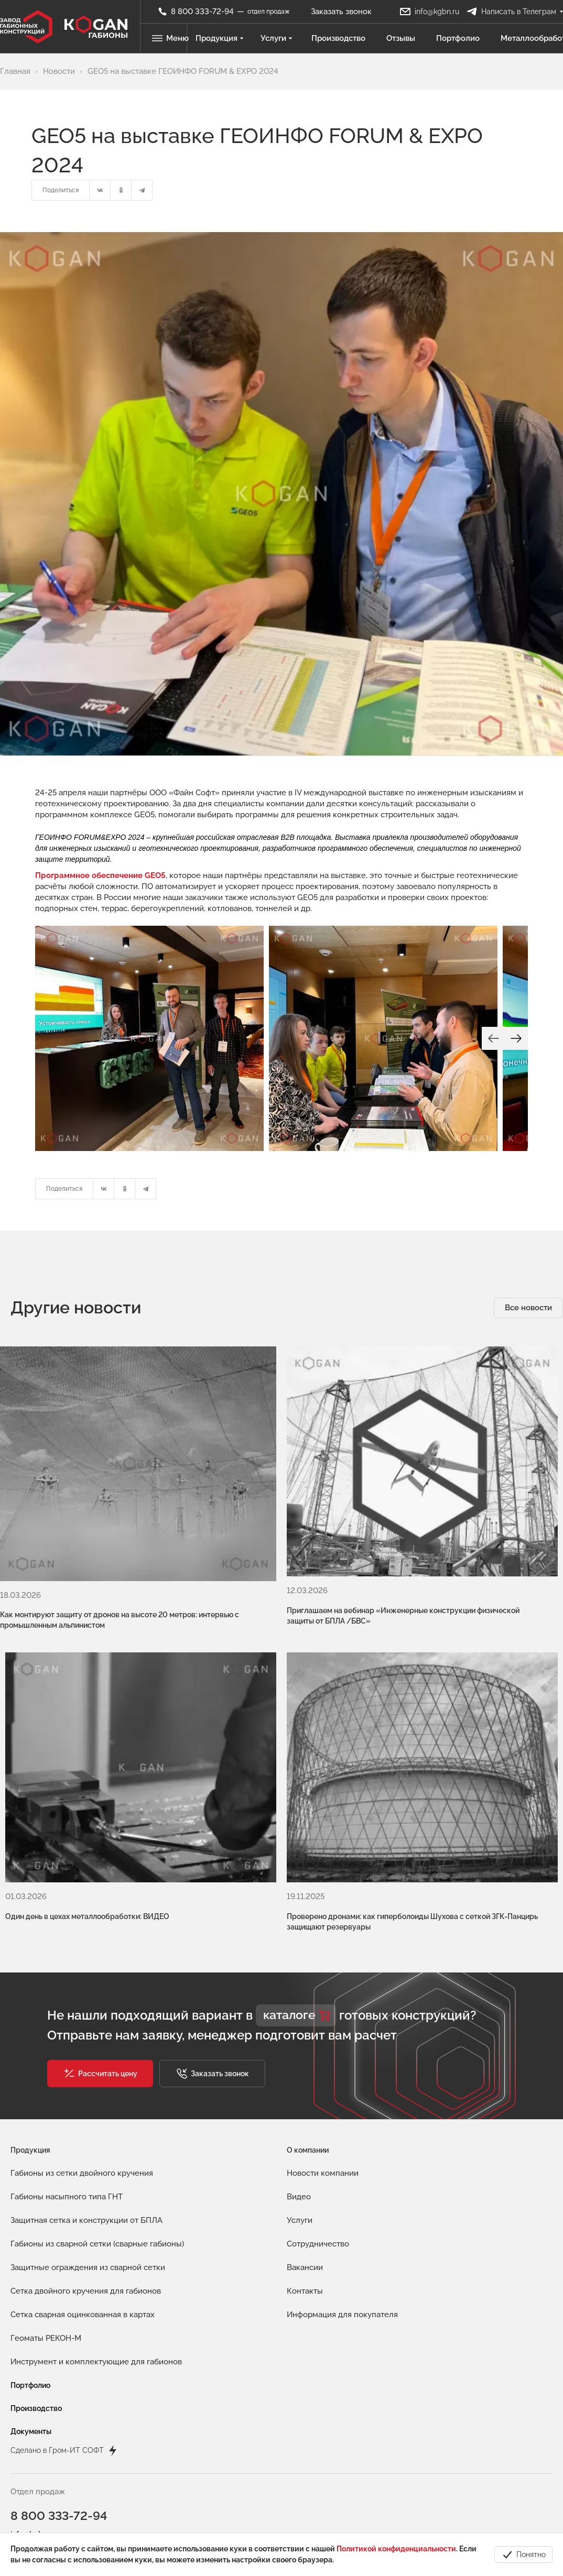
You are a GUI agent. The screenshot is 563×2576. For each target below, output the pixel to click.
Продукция (221, 38)
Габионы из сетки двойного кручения (81, 2129)
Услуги (278, 38)
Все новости (528, 1307)
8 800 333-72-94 (60, 2472)
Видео (299, 2152)
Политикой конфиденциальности (396, 2549)
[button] (100, 2029)
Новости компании (323, 2129)
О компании (308, 2106)
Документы (30, 2387)
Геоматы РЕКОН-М (45, 2294)
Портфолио (459, 38)
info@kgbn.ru (33, 2490)
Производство (340, 38)
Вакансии (305, 2223)
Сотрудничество (318, 2200)
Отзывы (402, 38)
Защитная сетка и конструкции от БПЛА (86, 2176)
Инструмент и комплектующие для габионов (96, 2317)
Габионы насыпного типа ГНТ (66, 2152)
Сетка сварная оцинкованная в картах (82, 2270)
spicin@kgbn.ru (36, 2527)
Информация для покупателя (342, 2270)
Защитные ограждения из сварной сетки (87, 2223)
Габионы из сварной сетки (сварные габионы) (97, 2200)
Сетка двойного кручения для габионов (85, 2247)
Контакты (305, 2247)
